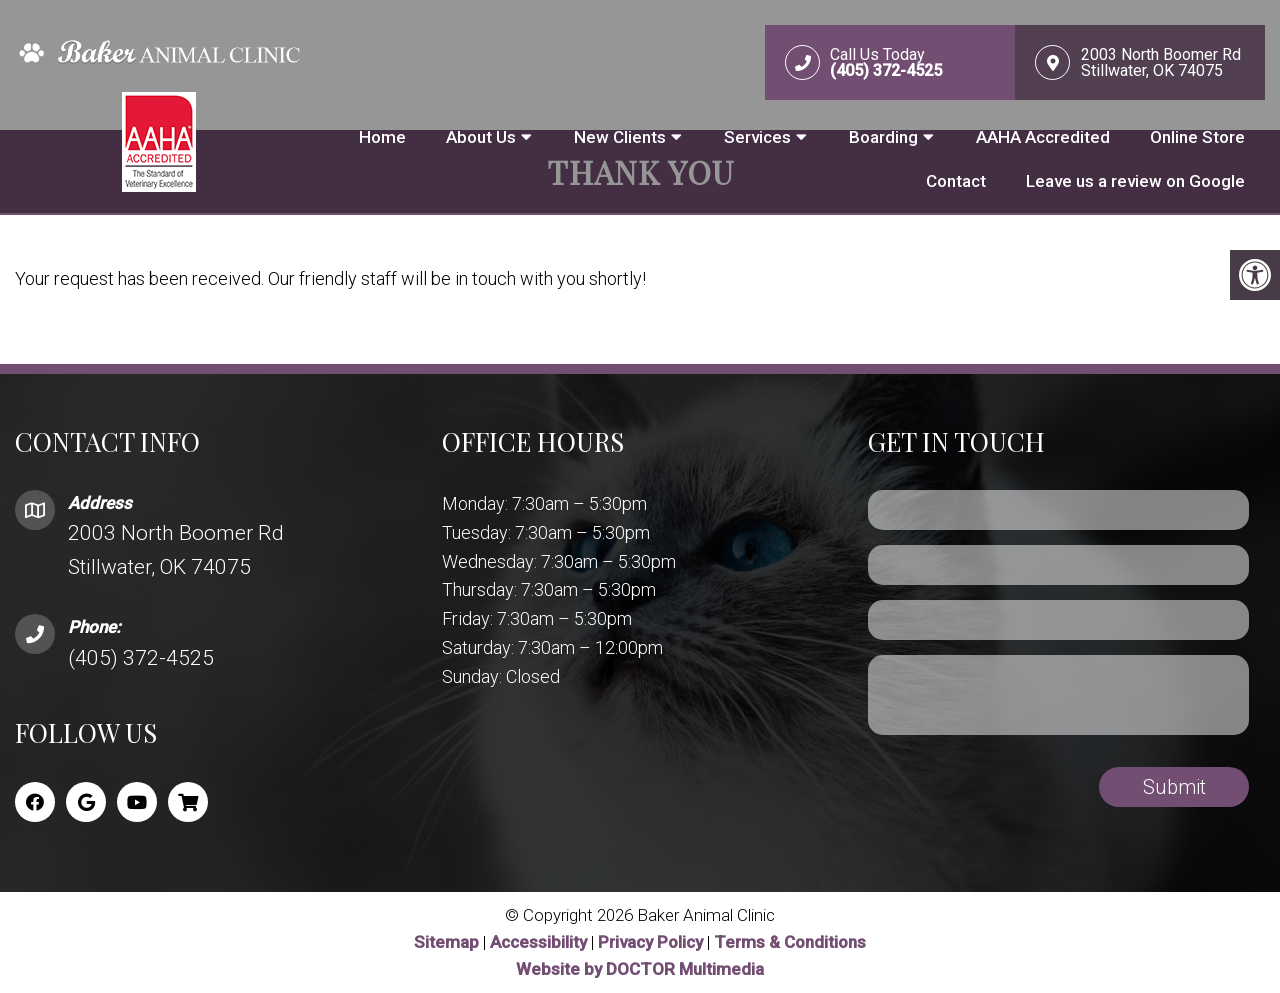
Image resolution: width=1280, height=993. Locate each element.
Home (382, 137)
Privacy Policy (652, 942)
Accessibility (538, 942)
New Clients (620, 137)
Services (757, 137)
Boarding (883, 137)
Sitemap (446, 942)
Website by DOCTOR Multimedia (640, 969)
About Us (481, 137)
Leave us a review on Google (1135, 181)
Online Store (1197, 137)
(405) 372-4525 (141, 658)
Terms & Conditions (790, 942)
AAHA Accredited (1043, 137)
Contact (956, 181)
